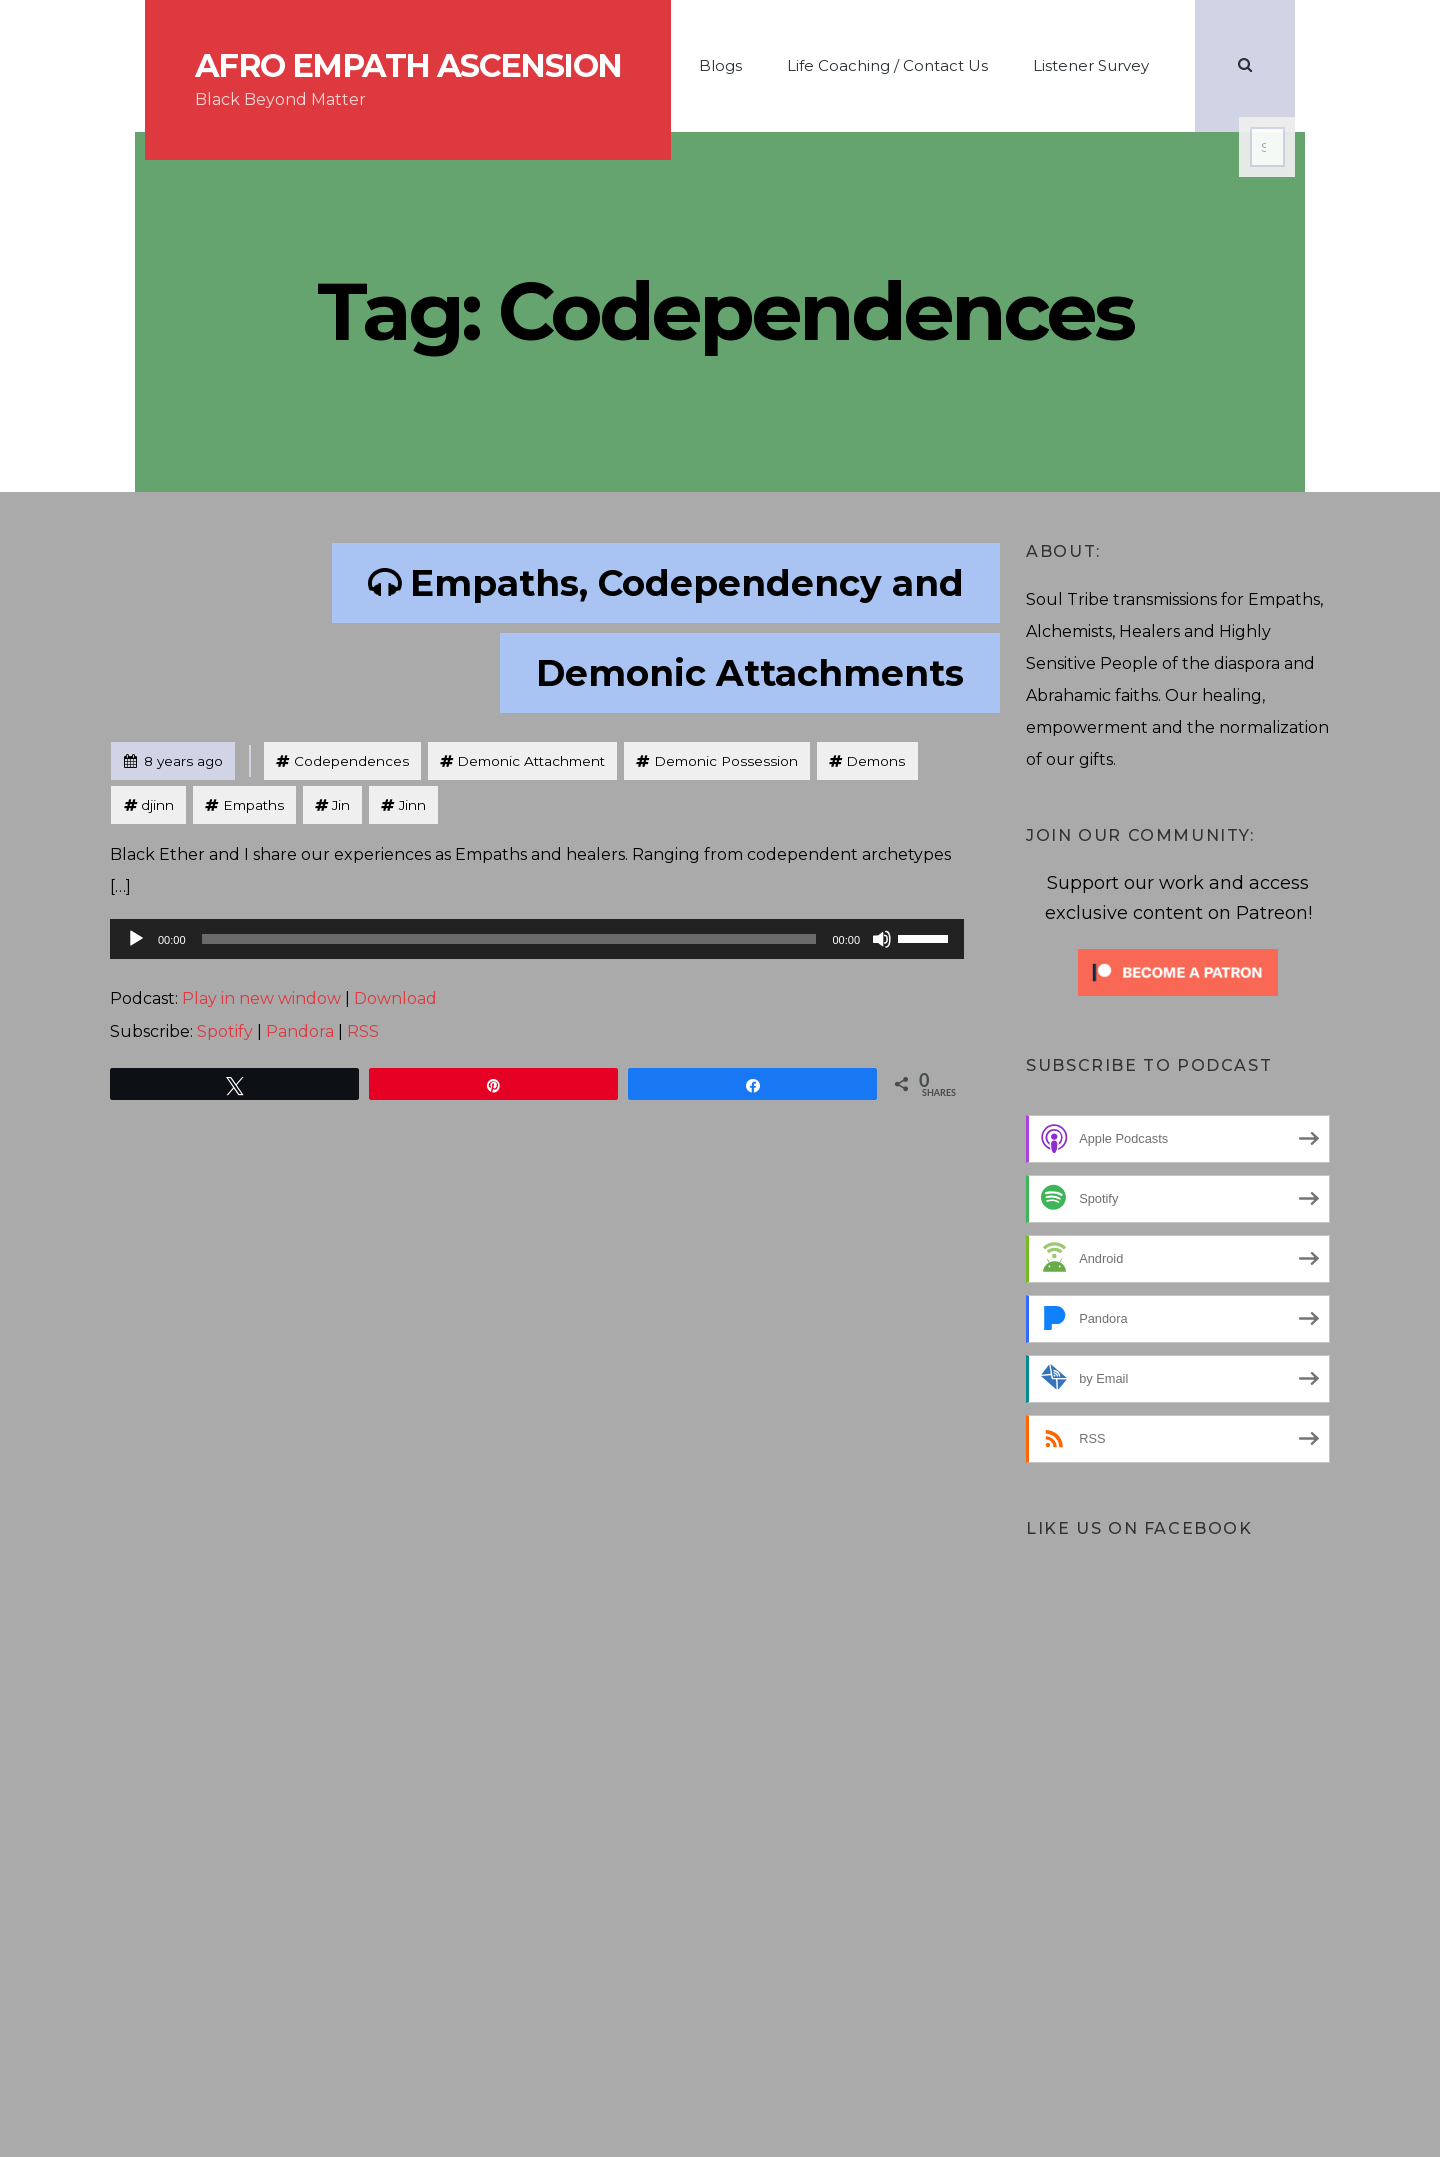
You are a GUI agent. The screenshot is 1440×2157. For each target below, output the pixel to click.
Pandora (300, 1031)
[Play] (136, 939)
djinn (157, 805)
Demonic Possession (726, 761)
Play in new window (261, 998)
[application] (537, 939)
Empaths (253, 805)
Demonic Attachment (531, 761)
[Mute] (882, 939)
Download (395, 998)
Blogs (720, 65)
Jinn (412, 805)
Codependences (351, 761)
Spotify (225, 1031)
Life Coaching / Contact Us (887, 65)
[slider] (509, 939)
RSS (363, 1031)
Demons (875, 761)
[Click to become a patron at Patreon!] (1178, 970)
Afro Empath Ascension (408, 66)
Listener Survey (1091, 65)
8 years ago (173, 756)
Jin (341, 805)
